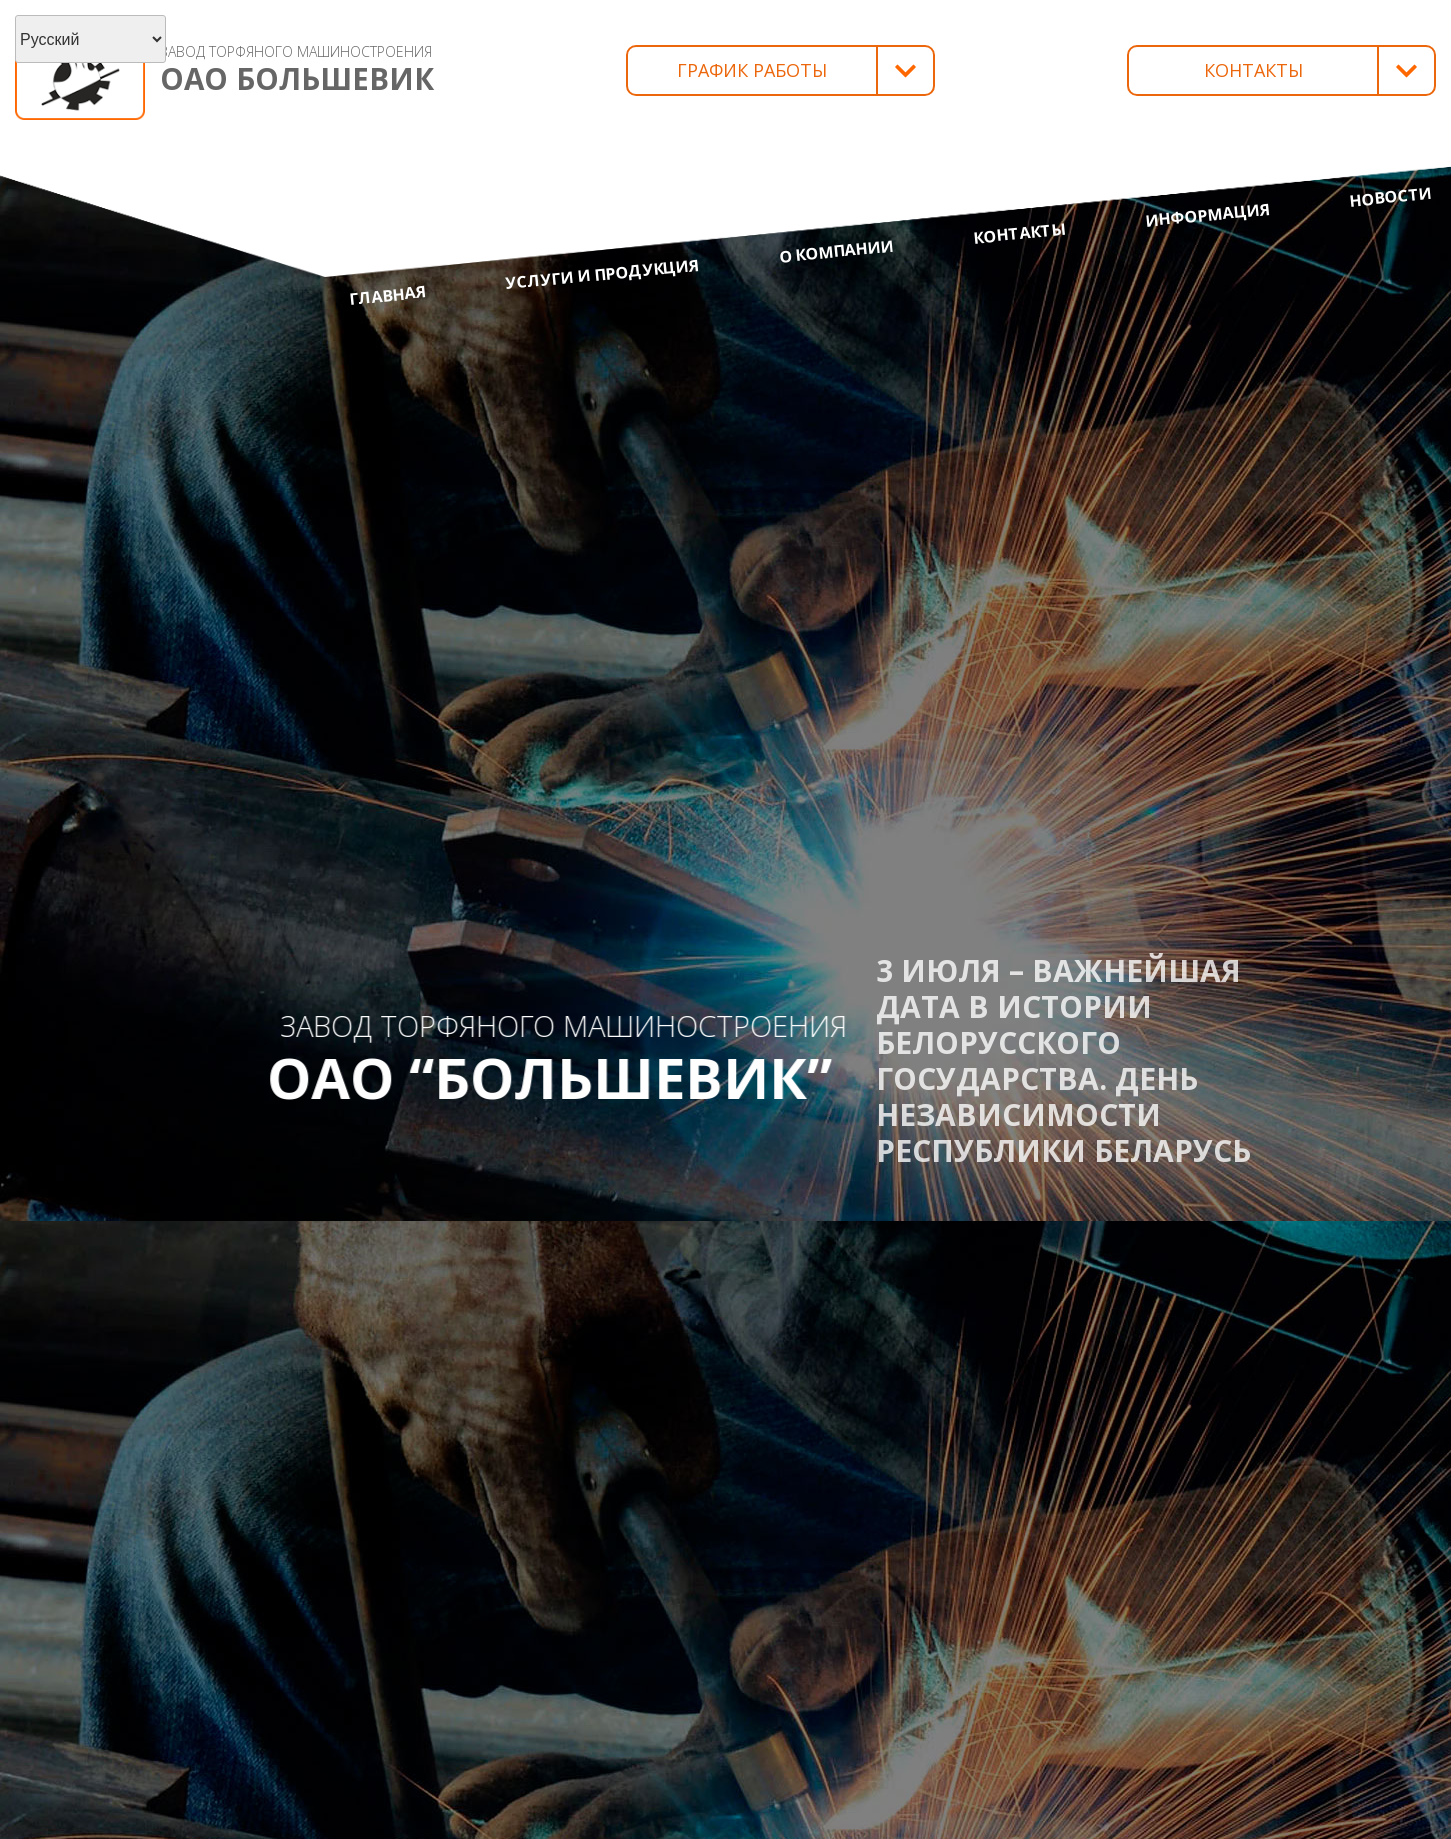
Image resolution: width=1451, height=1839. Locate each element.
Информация (1207, 215)
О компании (836, 251)
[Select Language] (90, 39)
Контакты (1020, 233)
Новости (1390, 197)
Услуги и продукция (602, 274)
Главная (388, 294)
